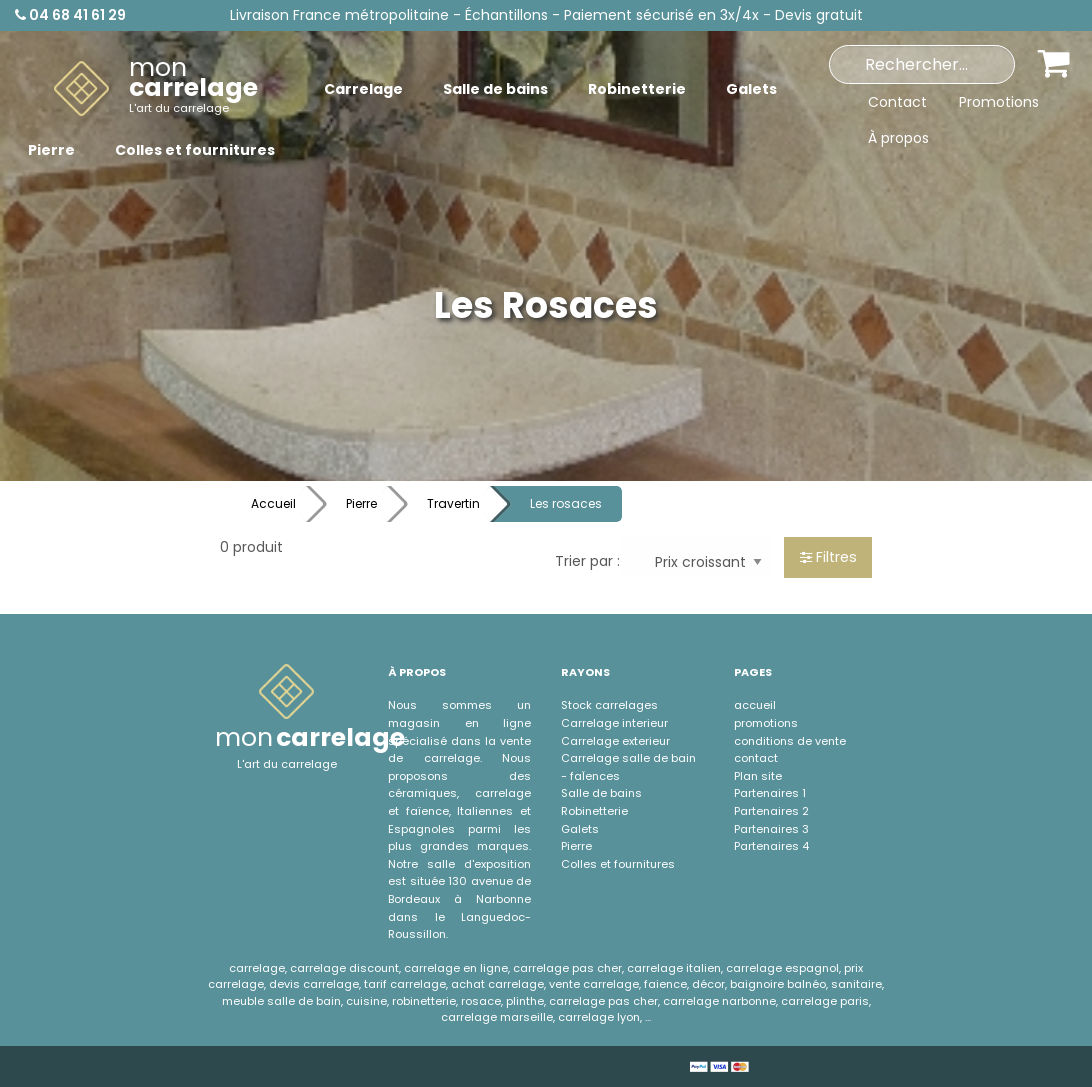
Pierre (361, 503)
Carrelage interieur (614, 723)
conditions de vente (790, 741)
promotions (766, 723)
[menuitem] (156, 89)
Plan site (758, 776)
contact (756, 758)
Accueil (273, 503)
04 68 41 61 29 (70, 15)
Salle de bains (601, 793)
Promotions (999, 102)
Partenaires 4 (771, 846)
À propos (898, 138)
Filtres (828, 557)
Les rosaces (566, 503)
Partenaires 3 (771, 829)
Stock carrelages (609, 705)
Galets (580, 829)
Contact (897, 102)
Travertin (453, 503)
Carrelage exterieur (615, 741)
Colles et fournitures (618, 864)
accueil (755, 705)
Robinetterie (594, 811)
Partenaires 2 (771, 811)
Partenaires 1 (770, 793)
